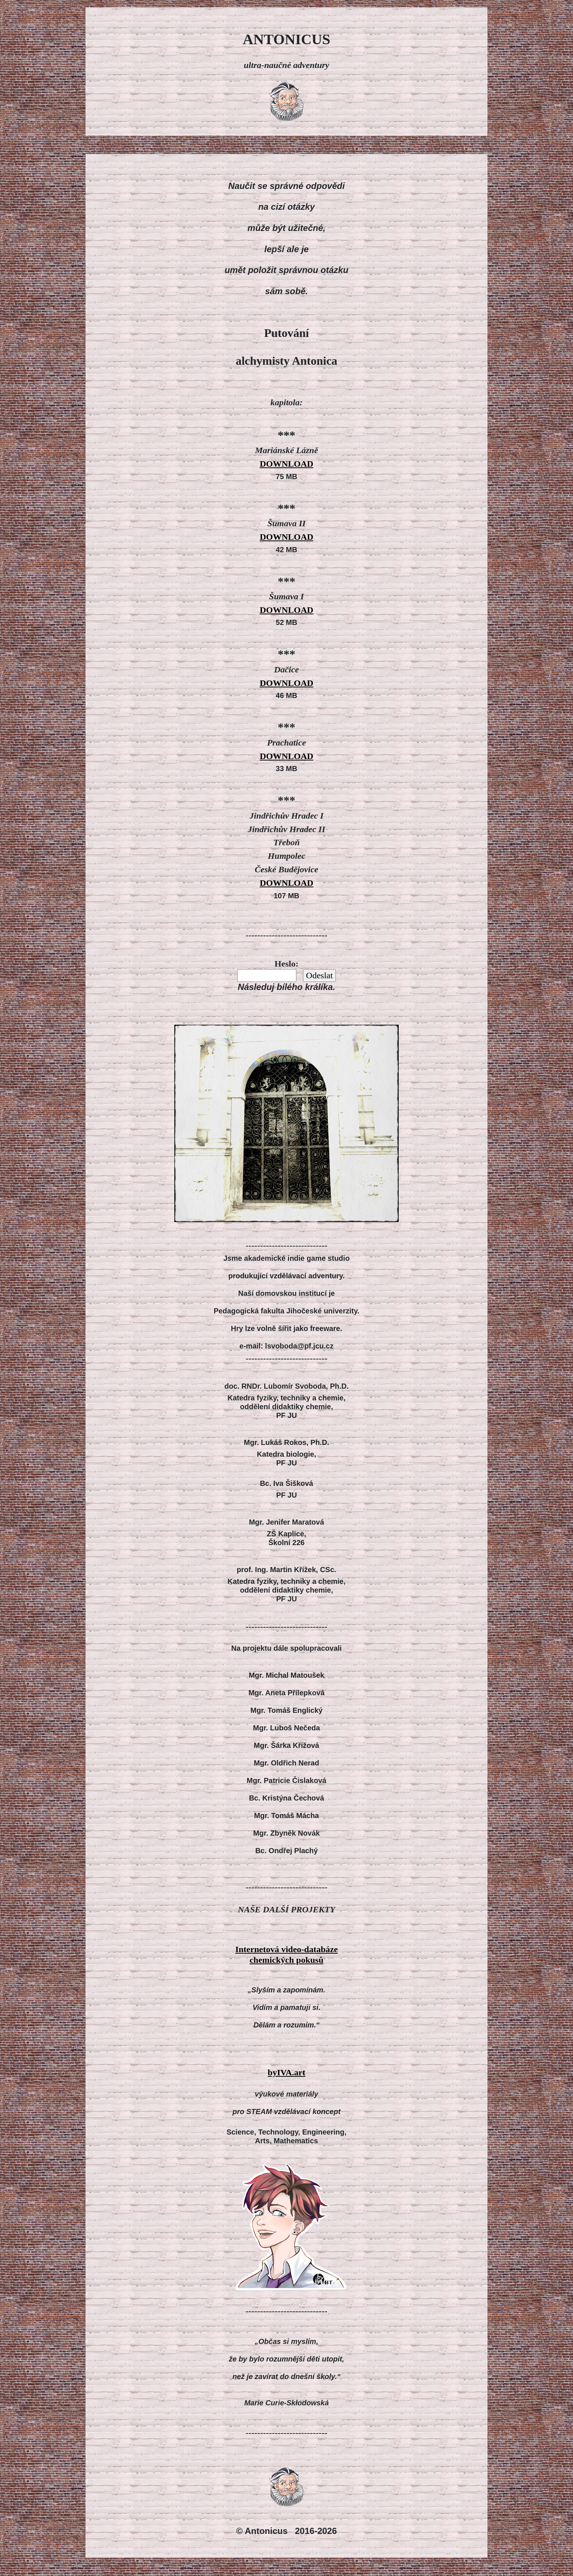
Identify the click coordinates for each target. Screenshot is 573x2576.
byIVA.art (287, 2072)
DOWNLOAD (287, 463)
